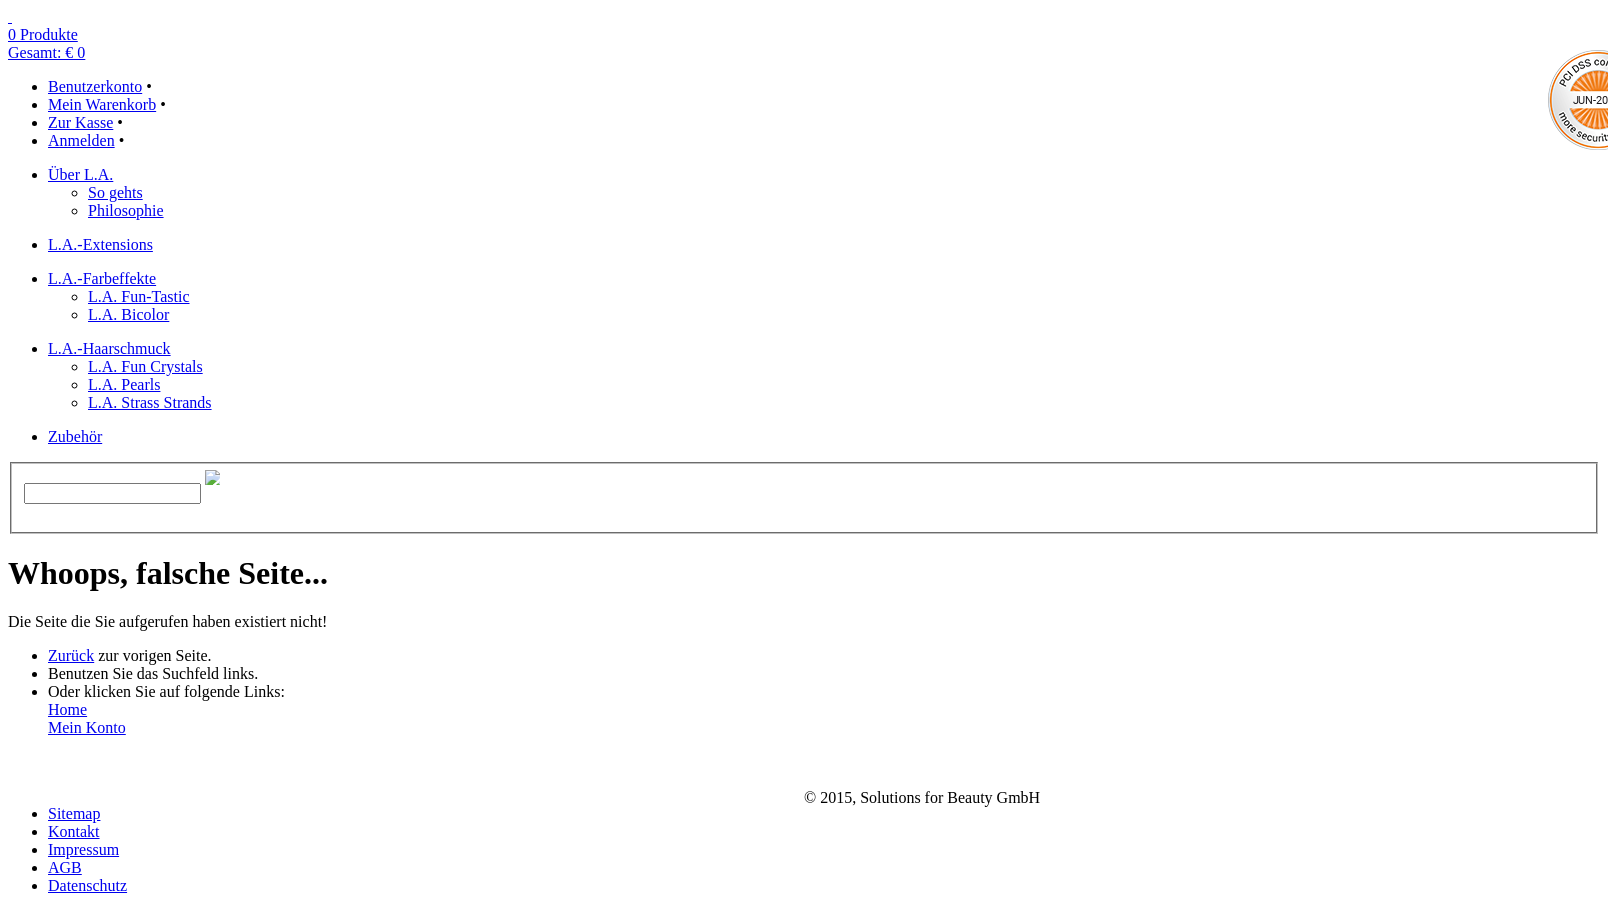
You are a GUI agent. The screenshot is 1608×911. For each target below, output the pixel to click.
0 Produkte (43, 34)
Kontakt (74, 831)
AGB (65, 867)
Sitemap (74, 813)
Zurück (71, 655)
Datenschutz (87, 885)
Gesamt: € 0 (46, 52)
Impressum (83, 849)
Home (67, 709)
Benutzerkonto (95, 86)
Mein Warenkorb (102, 104)
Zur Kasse (80, 122)
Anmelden (81, 140)
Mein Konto (87, 727)
